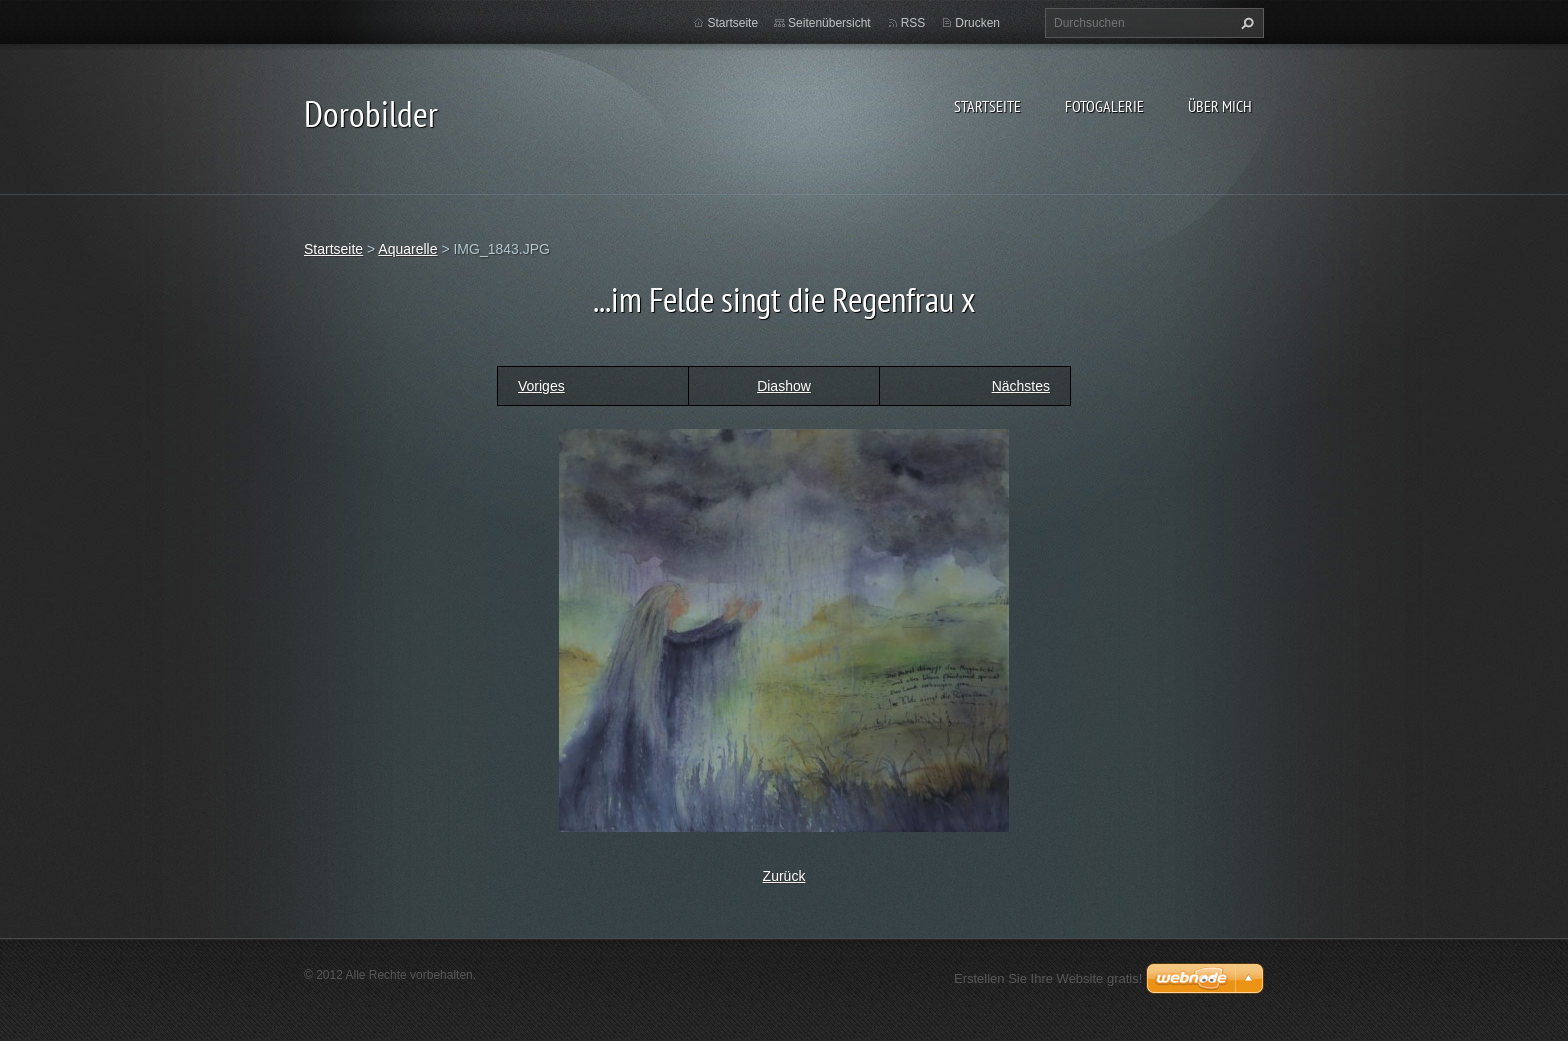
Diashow (784, 386)
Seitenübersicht (829, 23)
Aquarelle (407, 249)
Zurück (784, 876)
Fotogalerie (1104, 106)
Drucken (977, 23)
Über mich (1220, 106)
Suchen (1245, 23)
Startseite (987, 106)
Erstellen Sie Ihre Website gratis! (1048, 978)
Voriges (541, 386)
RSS (913, 23)
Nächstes (1021, 386)
